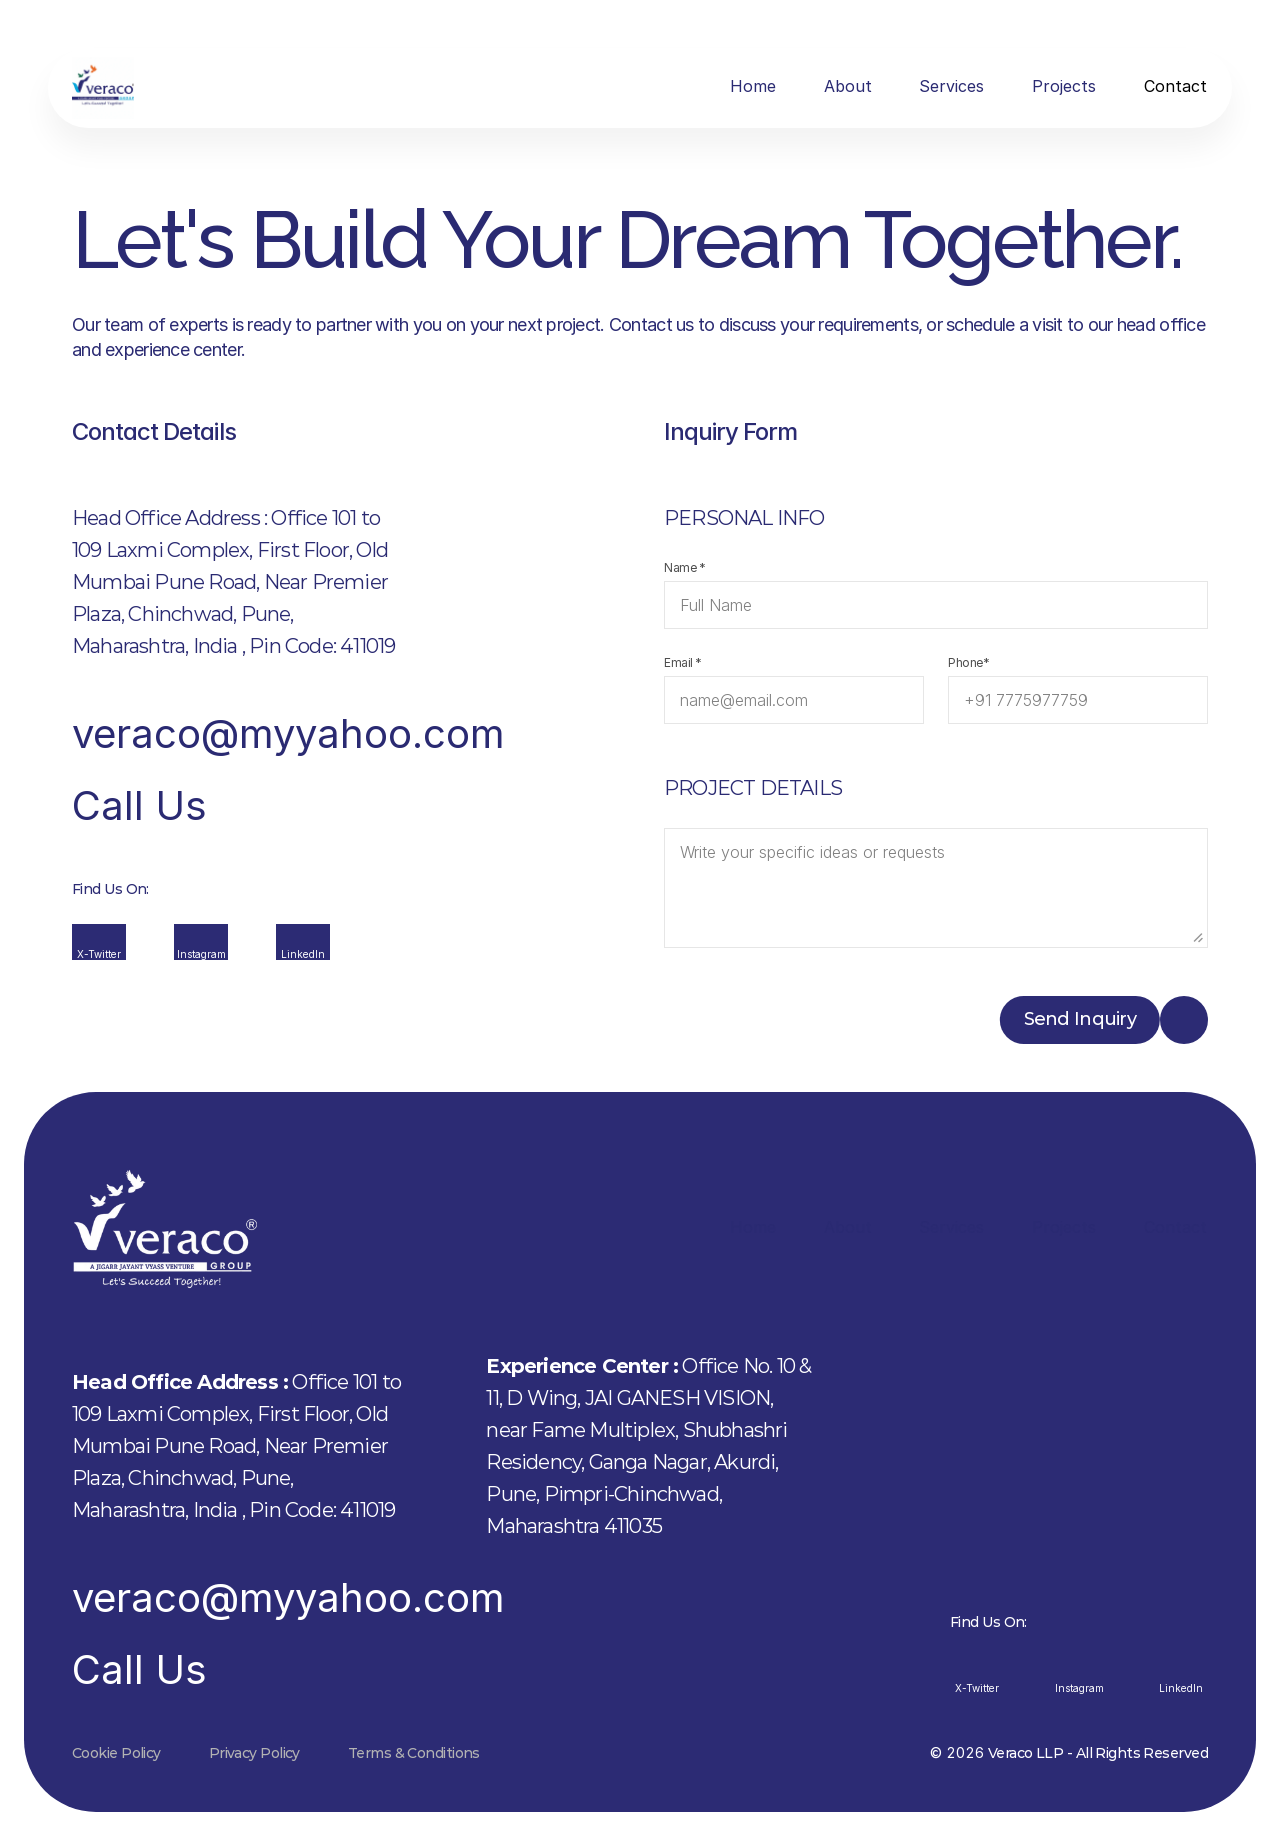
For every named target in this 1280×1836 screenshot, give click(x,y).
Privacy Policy (254, 1753)
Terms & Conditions (414, 1753)
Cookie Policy (116, 1753)
